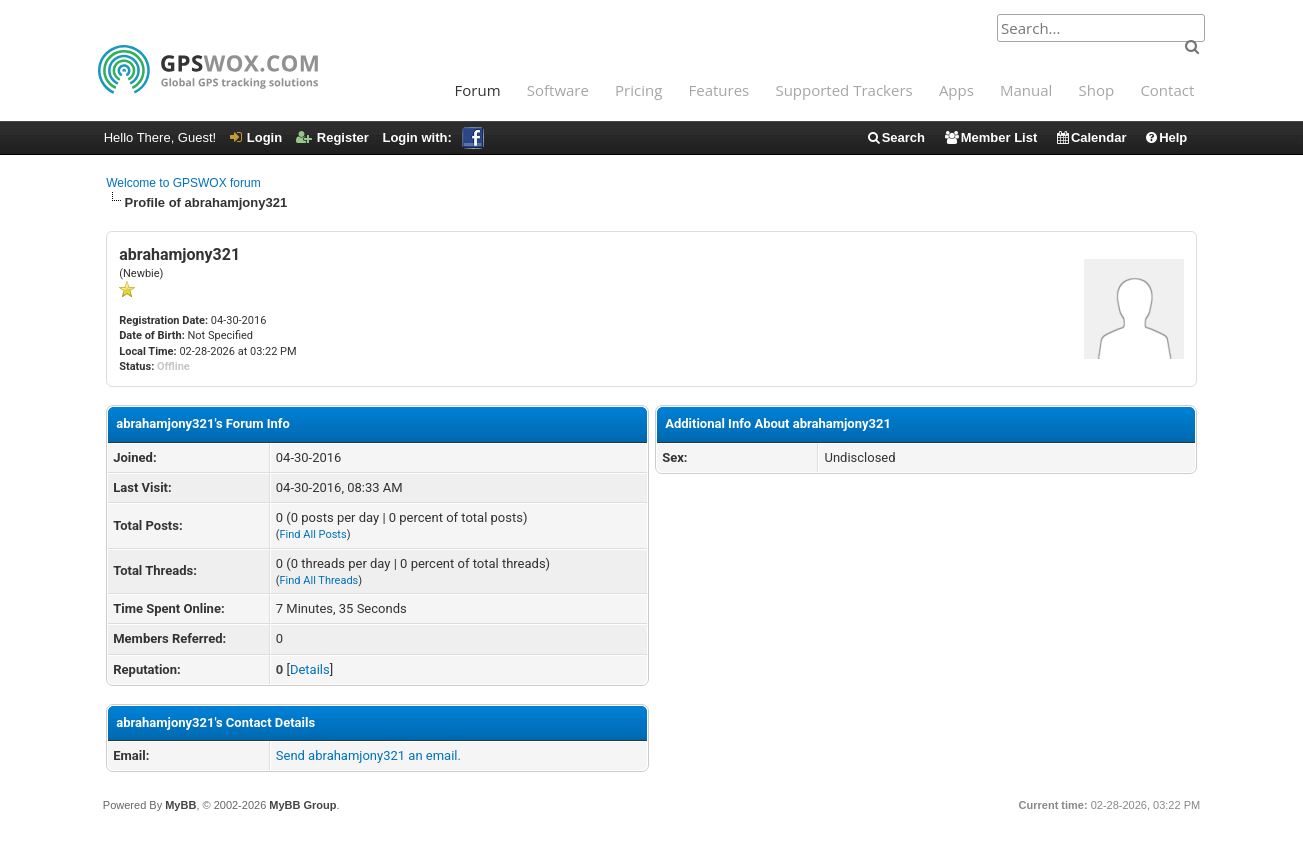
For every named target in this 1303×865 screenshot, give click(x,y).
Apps (956, 90)
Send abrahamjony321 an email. (368, 755)
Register (332, 137)
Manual (1026, 90)
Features (719, 90)
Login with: (432, 137)
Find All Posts (313, 534)
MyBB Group (302, 805)
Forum (478, 90)
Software (558, 90)
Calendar (1091, 137)
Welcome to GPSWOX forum (183, 183)
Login (256, 137)
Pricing (638, 90)
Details (310, 669)
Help (1165, 137)
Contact (1167, 90)
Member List (990, 137)
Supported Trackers (843, 90)
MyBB (180, 805)
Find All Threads (319, 580)
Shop (1097, 90)
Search (895, 137)
